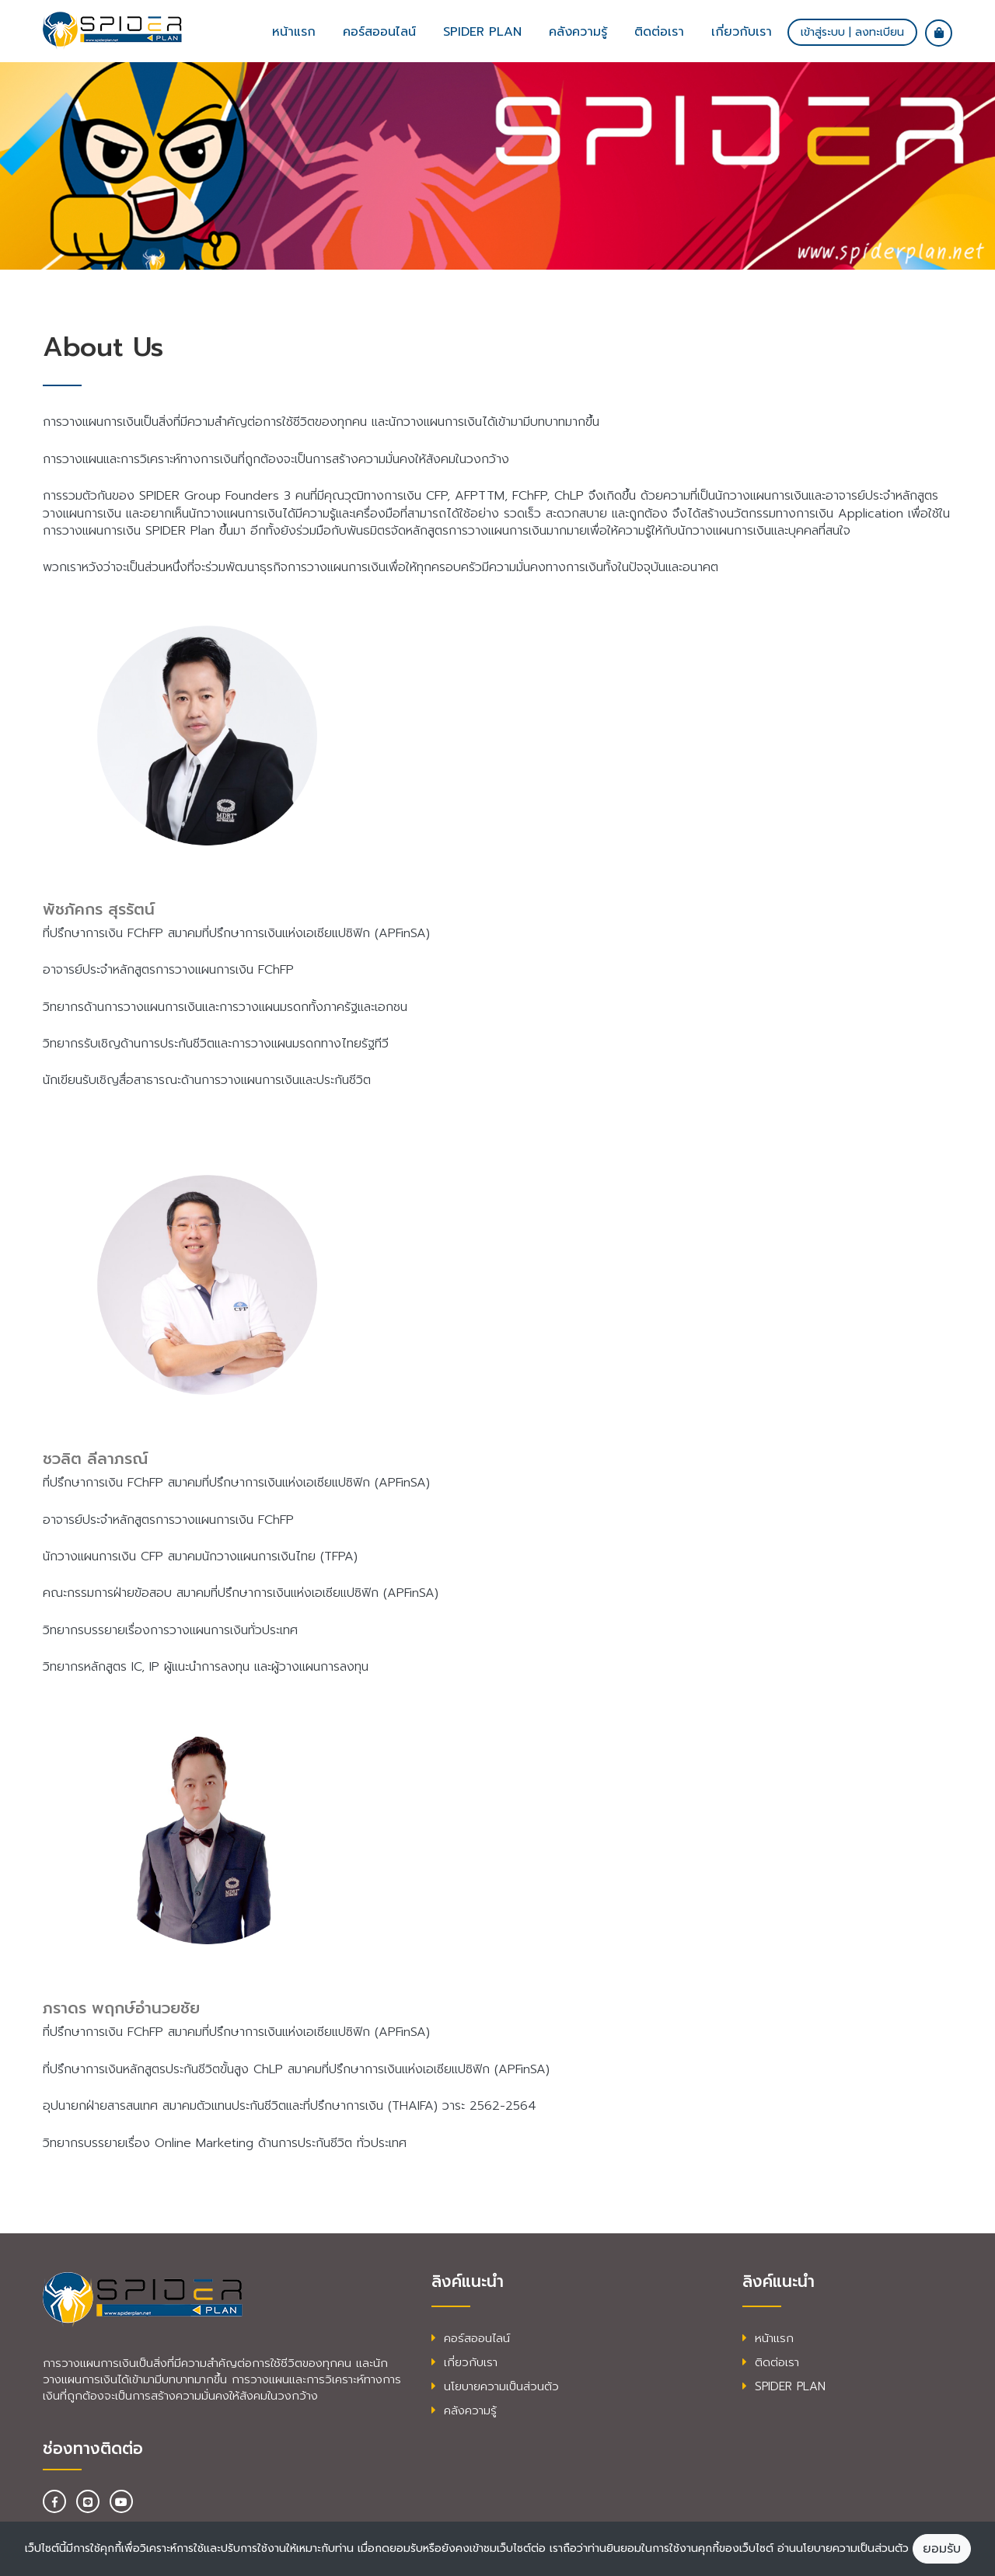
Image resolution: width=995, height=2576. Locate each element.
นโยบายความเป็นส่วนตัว (495, 2386)
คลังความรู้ (578, 32)
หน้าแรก (294, 32)
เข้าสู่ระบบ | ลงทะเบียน (852, 32)
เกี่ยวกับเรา (741, 32)
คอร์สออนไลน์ (379, 32)
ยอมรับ (942, 2548)
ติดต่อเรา (659, 32)
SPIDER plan (482, 32)
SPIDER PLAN (784, 2386)
